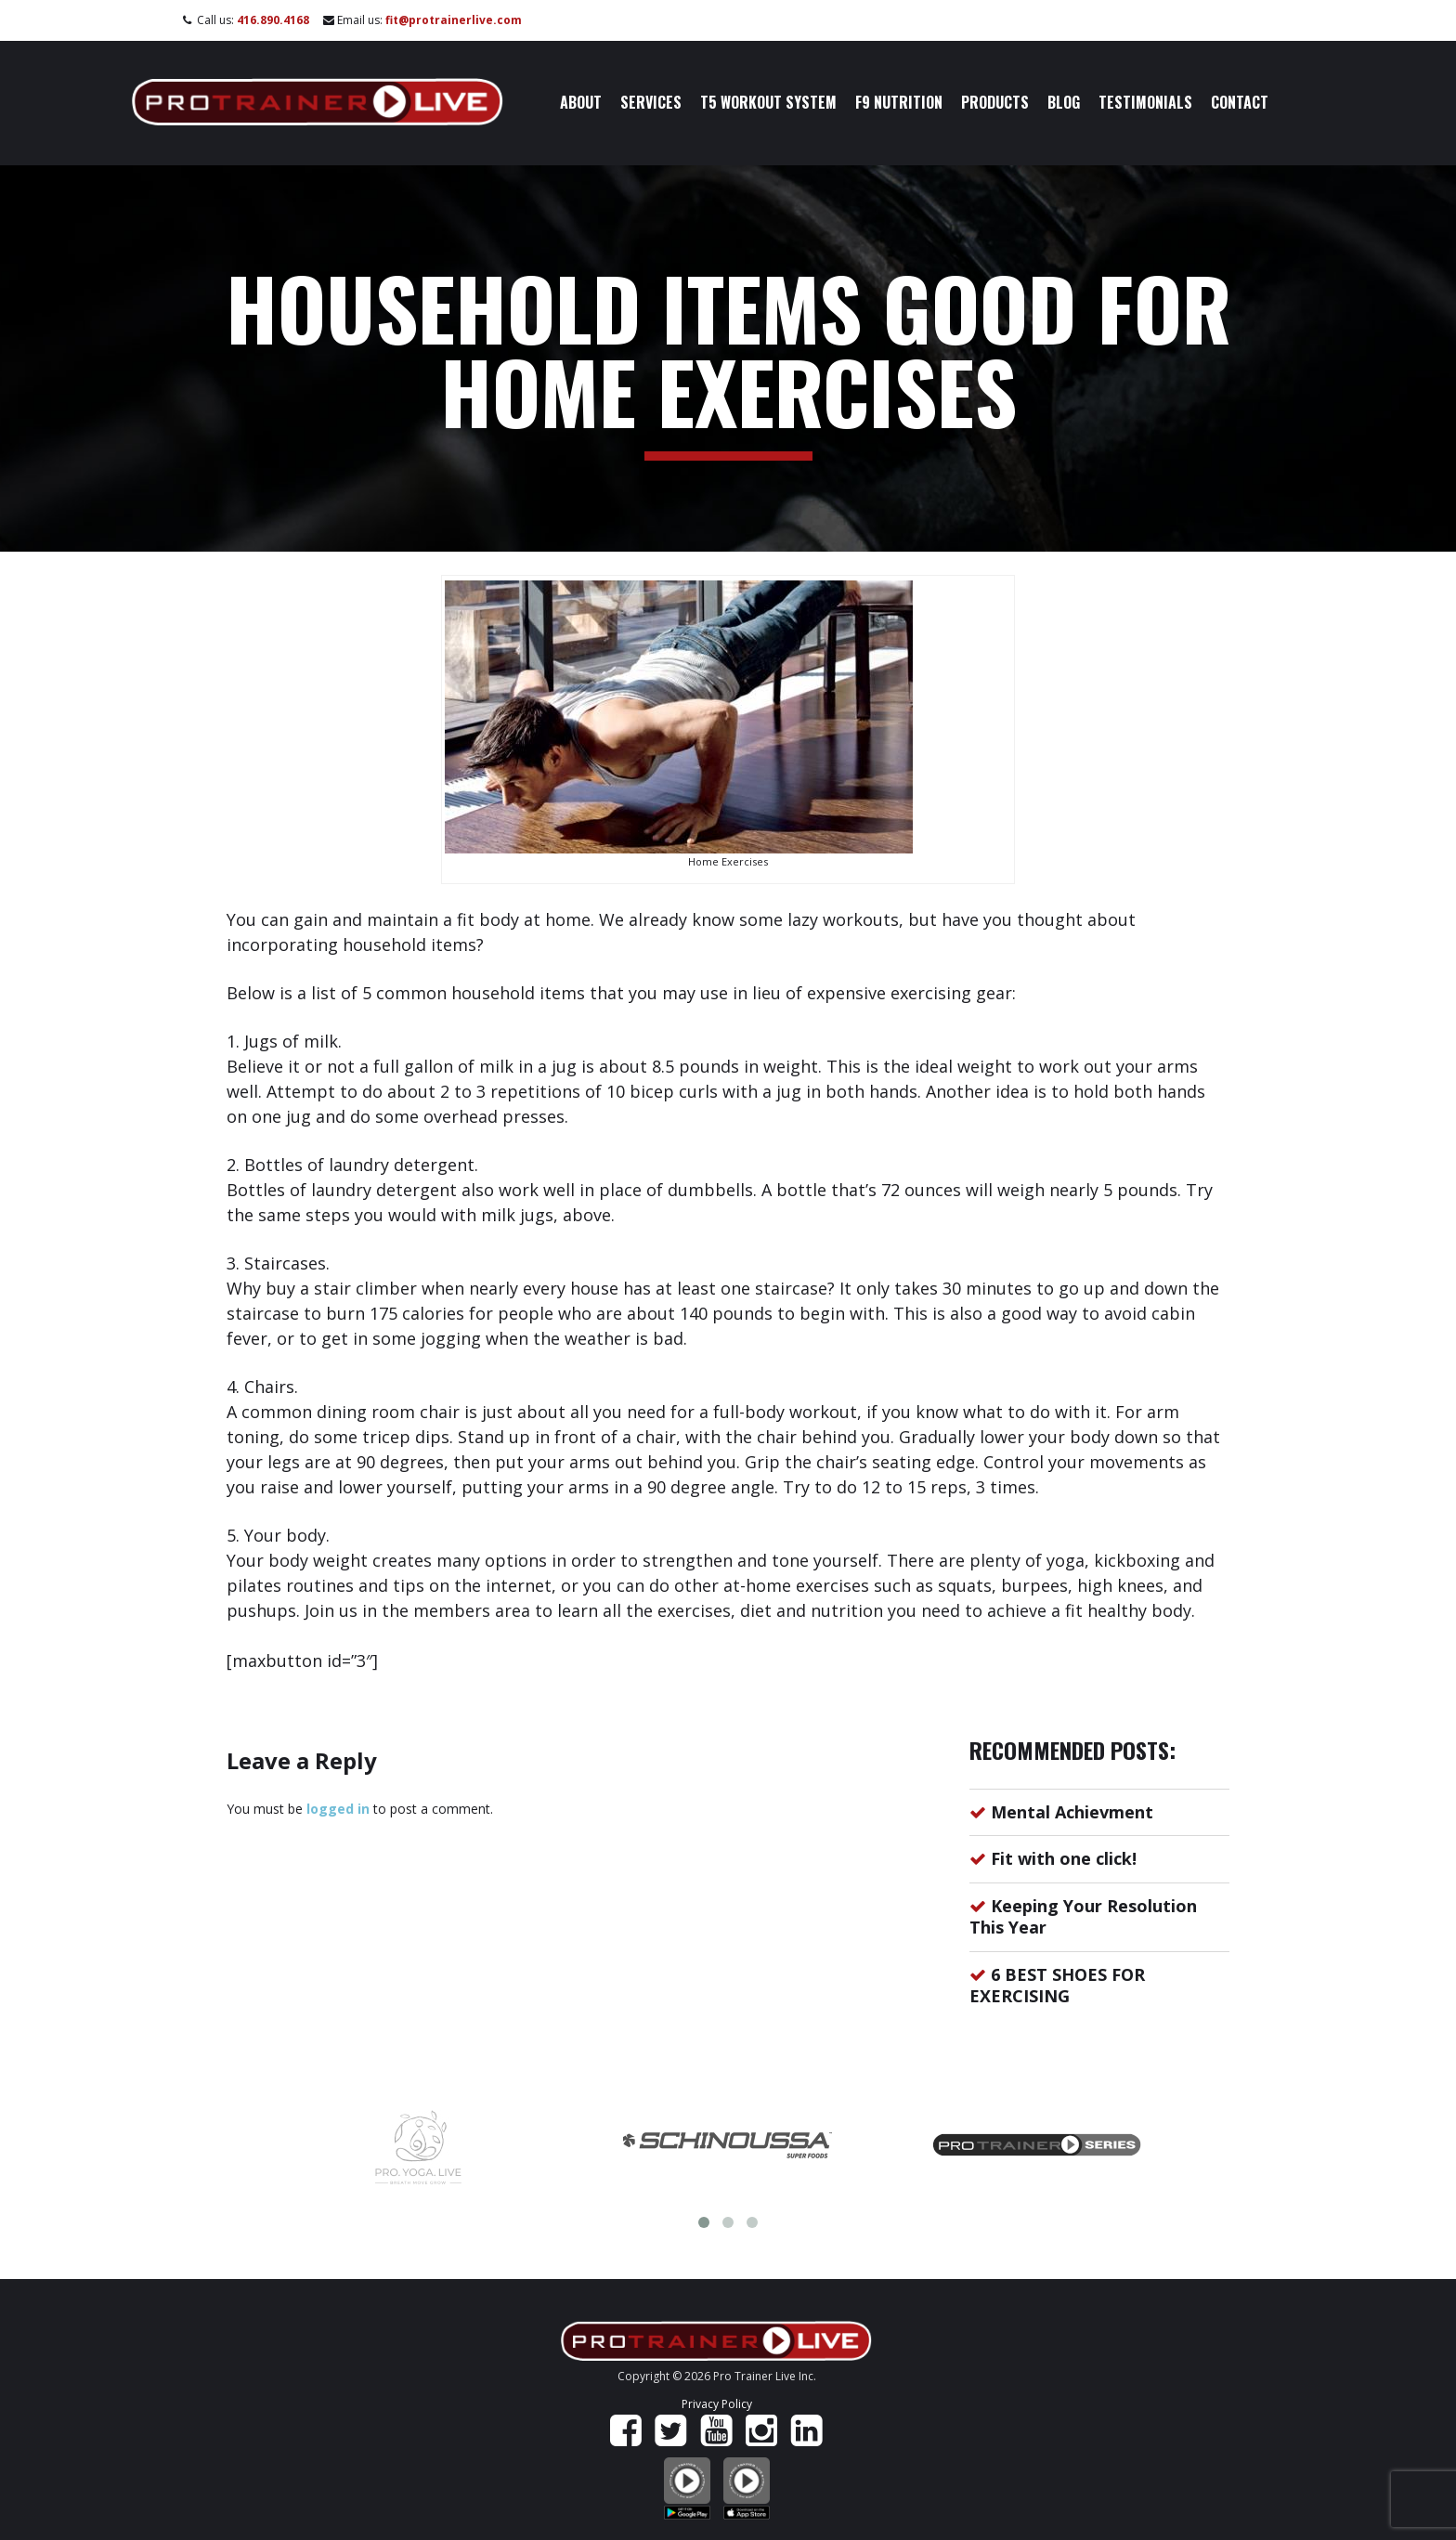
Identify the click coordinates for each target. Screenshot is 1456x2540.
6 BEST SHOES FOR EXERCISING (1057, 1985)
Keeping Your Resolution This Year (1083, 1916)
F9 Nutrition (898, 102)
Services (651, 102)
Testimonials (1145, 102)
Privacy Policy (717, 2404)
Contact (1239, 102)
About (581, 102)
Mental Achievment (1072, 1812)
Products (995, 102)
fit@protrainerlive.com (453, 20)
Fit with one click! (1064, 1858)
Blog (1063, 102)
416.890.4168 (273, 20)
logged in (338, 1808)
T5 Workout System (768, 102)
